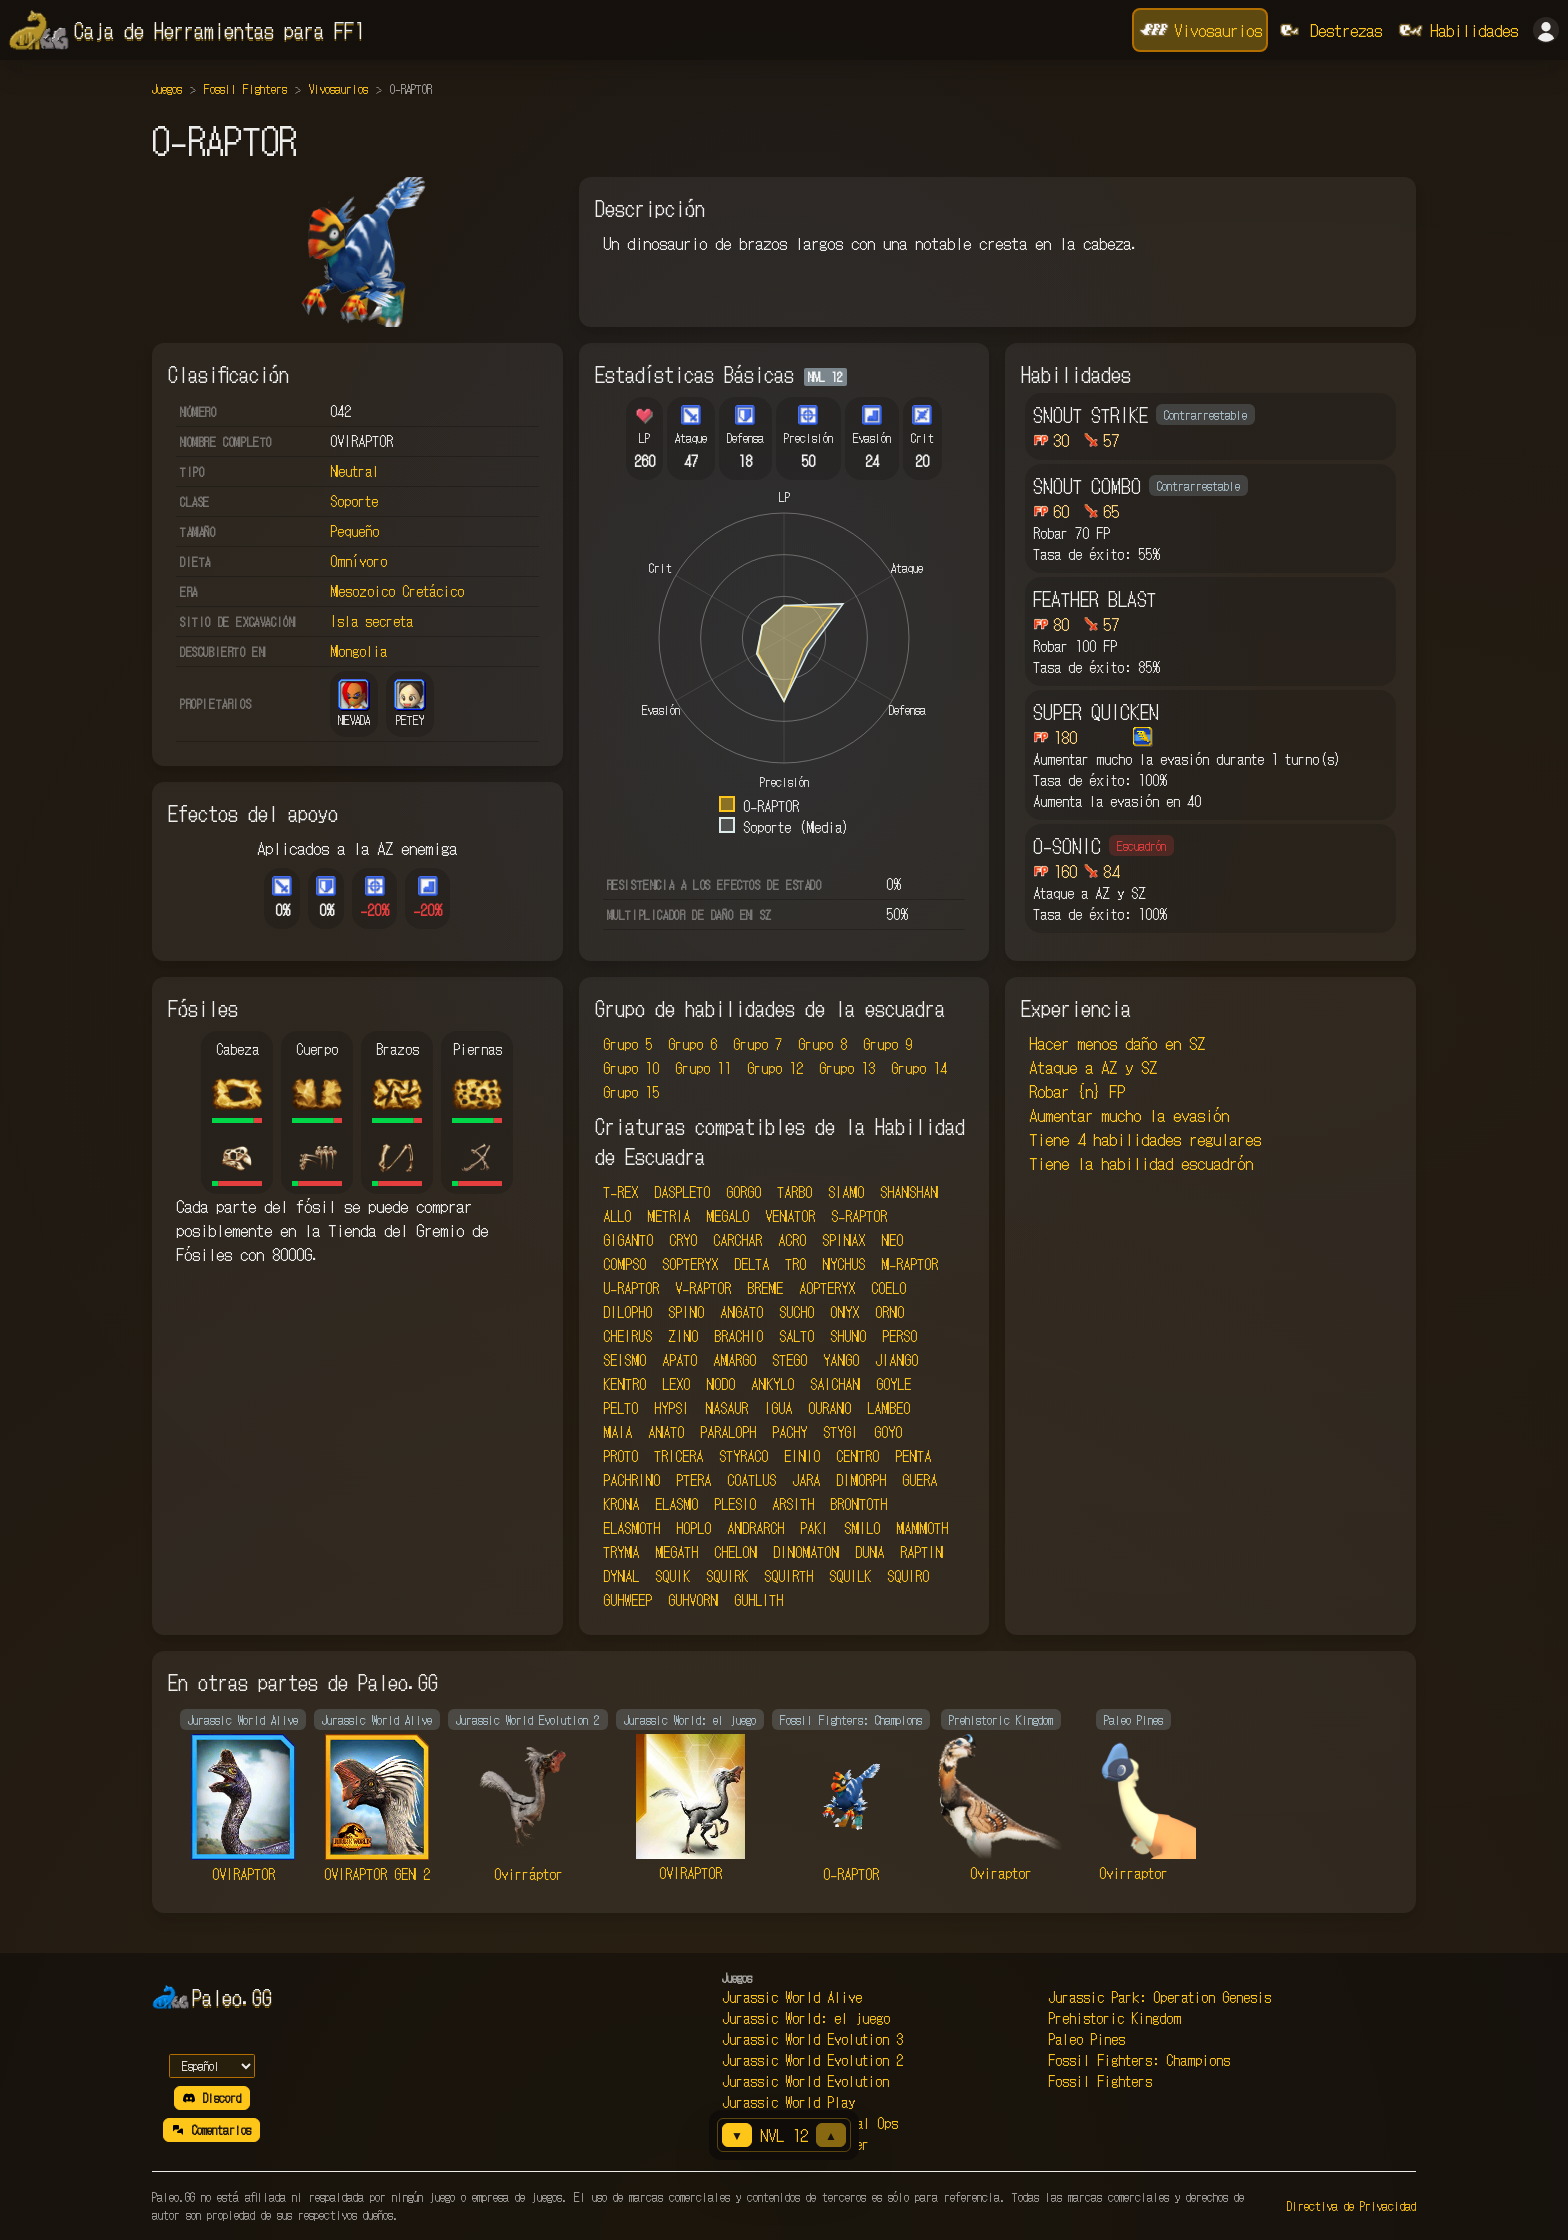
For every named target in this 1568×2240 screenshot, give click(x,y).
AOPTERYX (827, 1288)
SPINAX (843, 1240)
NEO (892, 1240)
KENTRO (624, 1384)
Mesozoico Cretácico (397, 591)
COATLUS (751, 1480)
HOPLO (693, 1528)
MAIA (617, 1432)
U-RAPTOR (631, 1288)
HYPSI (671, 1408)
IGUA (778, 1408)
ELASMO (676, 1504)
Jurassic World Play (788, 2102)
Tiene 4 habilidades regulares (1145, 1139)
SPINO (686, 1312)
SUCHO (796, 1312)
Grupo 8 (822, 1044)
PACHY (789, 1432)
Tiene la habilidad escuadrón (1141, 1163)
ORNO (889, 1312)
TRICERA (678, 1456)
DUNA (869, 1552)
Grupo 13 (847, 1068)
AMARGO (734, 1360)
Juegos (167, 88)
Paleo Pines (1086, 2039)
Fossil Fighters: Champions (1139, 2060)
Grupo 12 (775, 1068)
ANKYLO (772, 1384)
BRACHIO (738, 1336)
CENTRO (857, 1456)
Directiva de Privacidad (1351, 2205)
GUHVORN (693, 1600)
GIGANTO (628, 1240)
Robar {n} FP (1077, 1091)
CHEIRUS (627, 1336)
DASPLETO (682, 1192)
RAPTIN (921, 1552)
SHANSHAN (909, 1192)
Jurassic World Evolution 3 (812, 2039)
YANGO (841, 1360)
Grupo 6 (692, 1044)
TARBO (794, 1192)
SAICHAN (835, 1384)
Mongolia (358, 651)
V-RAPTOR (703, 1288)
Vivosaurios (338, 88)
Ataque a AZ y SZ (1093, 1067)
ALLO (617, 1216)
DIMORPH (861, 1480)
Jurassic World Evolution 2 (812, 2060)
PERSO (899, 1336)
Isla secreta (371, 621)
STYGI (840, 1432)
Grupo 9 (887, 1044)
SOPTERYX (690, 1264)
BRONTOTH (858, 1504)
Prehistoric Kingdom (1114, 2018)
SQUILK (850, 1576)
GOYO (888, 1432)
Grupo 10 (631, 1068)
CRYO (683, 1240)
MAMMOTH (922, 1528)
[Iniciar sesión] (1546, 30)
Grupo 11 (703, 1068)
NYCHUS (843, 1264)
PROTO (620, 1456)
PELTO (620, 1408)
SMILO (862, 1528)
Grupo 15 (631, 1092)
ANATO (666, 1432)
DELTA (751, 1264)
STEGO (789, 1360)
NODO (720, 1384)
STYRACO (743, 1456)
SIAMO (846, 1192)
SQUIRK (727, 1576)
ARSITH (793, 1504)
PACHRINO (631, 1480)
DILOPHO (627, 1312)
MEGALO (727, 1216)
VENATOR (790, 1216)
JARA (806, 1480)
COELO (888, 1288)
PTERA (693, 1480)
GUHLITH (758, 1600)
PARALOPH (728, 1432)
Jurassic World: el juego (806, 2018)
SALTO (796, 1336)
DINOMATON (806, 1552)
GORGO (743, 1192)
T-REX (620, 1192)
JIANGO (896, 1360)
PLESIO (735, 1504)
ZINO (683, 1336)
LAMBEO (888, 1408)
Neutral (354, 471)
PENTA (913, 1456)
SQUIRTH (788, 1576)
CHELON (735, 1552)
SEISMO (624, 1360)
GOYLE (893, 1384)
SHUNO (848, 1336)
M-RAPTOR (909, 1264)
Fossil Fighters (245, 88)
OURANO (829, 1408)
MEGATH (676, 1552)
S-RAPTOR (859, 1216)
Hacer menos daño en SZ (1117, 1043)
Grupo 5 (627, 1044)
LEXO (676, 1384)
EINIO (802, 1456)
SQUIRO (908, 1576)
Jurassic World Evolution (805, 2081)
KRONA (621, 1504)
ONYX (844, 1312)
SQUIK (672, 1576)
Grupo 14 (919, 1068)
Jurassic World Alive (792, 1997)
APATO (679, 1360)
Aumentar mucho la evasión (1129, 1115)
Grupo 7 (757, 1044)
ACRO (792, 1240)
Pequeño (354, 531)
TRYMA (621, 1552)
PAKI (814, 1528)
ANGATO (741, 1312)
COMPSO (624, 1264)
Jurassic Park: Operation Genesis (1159, 1997)
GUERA (919, 1480)
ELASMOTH (631, 1528)
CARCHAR (737, 1240)
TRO (795, 1264)
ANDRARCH (755, 1528)
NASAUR (726, 1408)
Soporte (354, 501)
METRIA (668, 1216)
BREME (765, 1288)
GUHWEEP (627, 1600)
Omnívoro (358, 561)
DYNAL (621, 1576)
